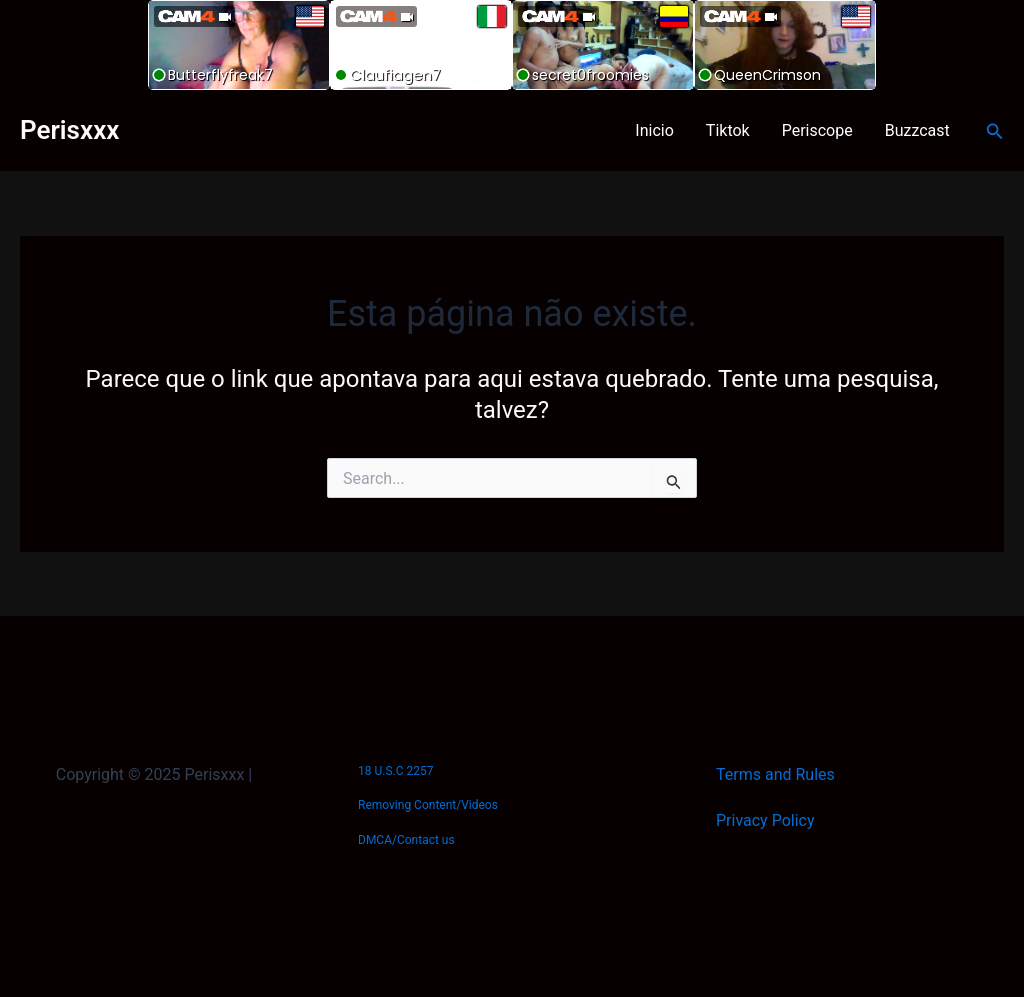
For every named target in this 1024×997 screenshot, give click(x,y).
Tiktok (728, 130)
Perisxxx (69, 130)
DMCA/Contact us (406, 840)
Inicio (654, 130)
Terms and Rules (775, 774)
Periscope (817, 130)
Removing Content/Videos (428, 805)
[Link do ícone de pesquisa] (995, 131)
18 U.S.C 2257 (395, 771)
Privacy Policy (765, 820)
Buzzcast (917, 130)
